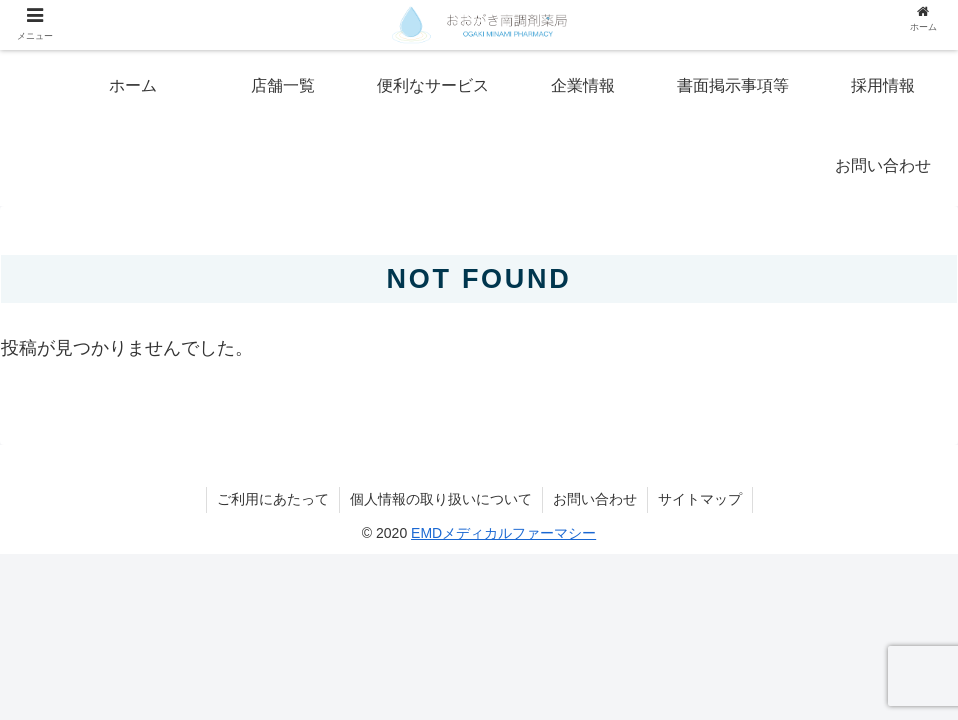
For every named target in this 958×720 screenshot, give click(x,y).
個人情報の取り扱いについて (441, 499)
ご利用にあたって (273, 499)
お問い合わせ (595, 499)
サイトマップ (700, 499)
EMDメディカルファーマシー (503, 533)
